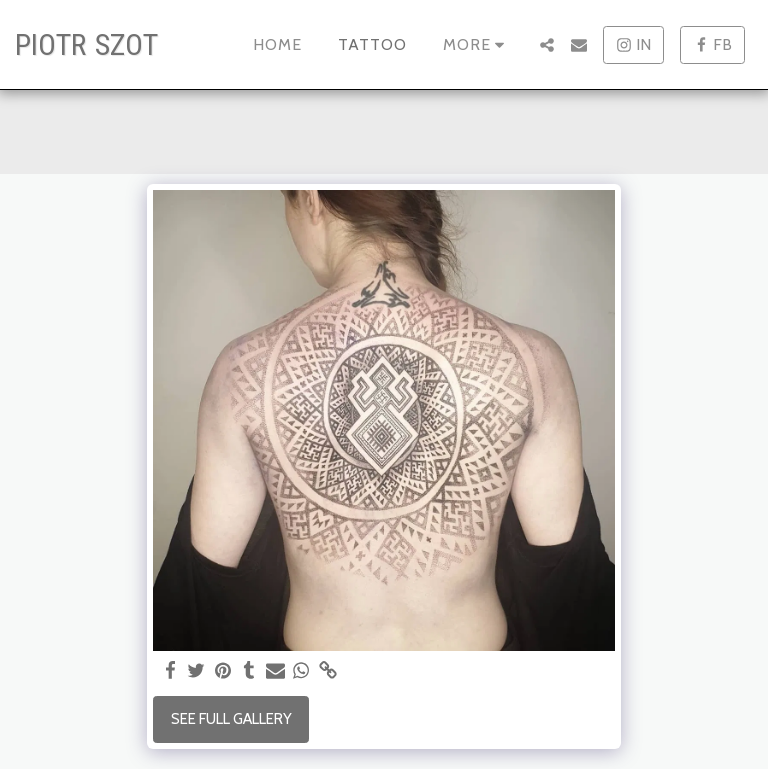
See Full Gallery (231, 719)
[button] (547, 45)
